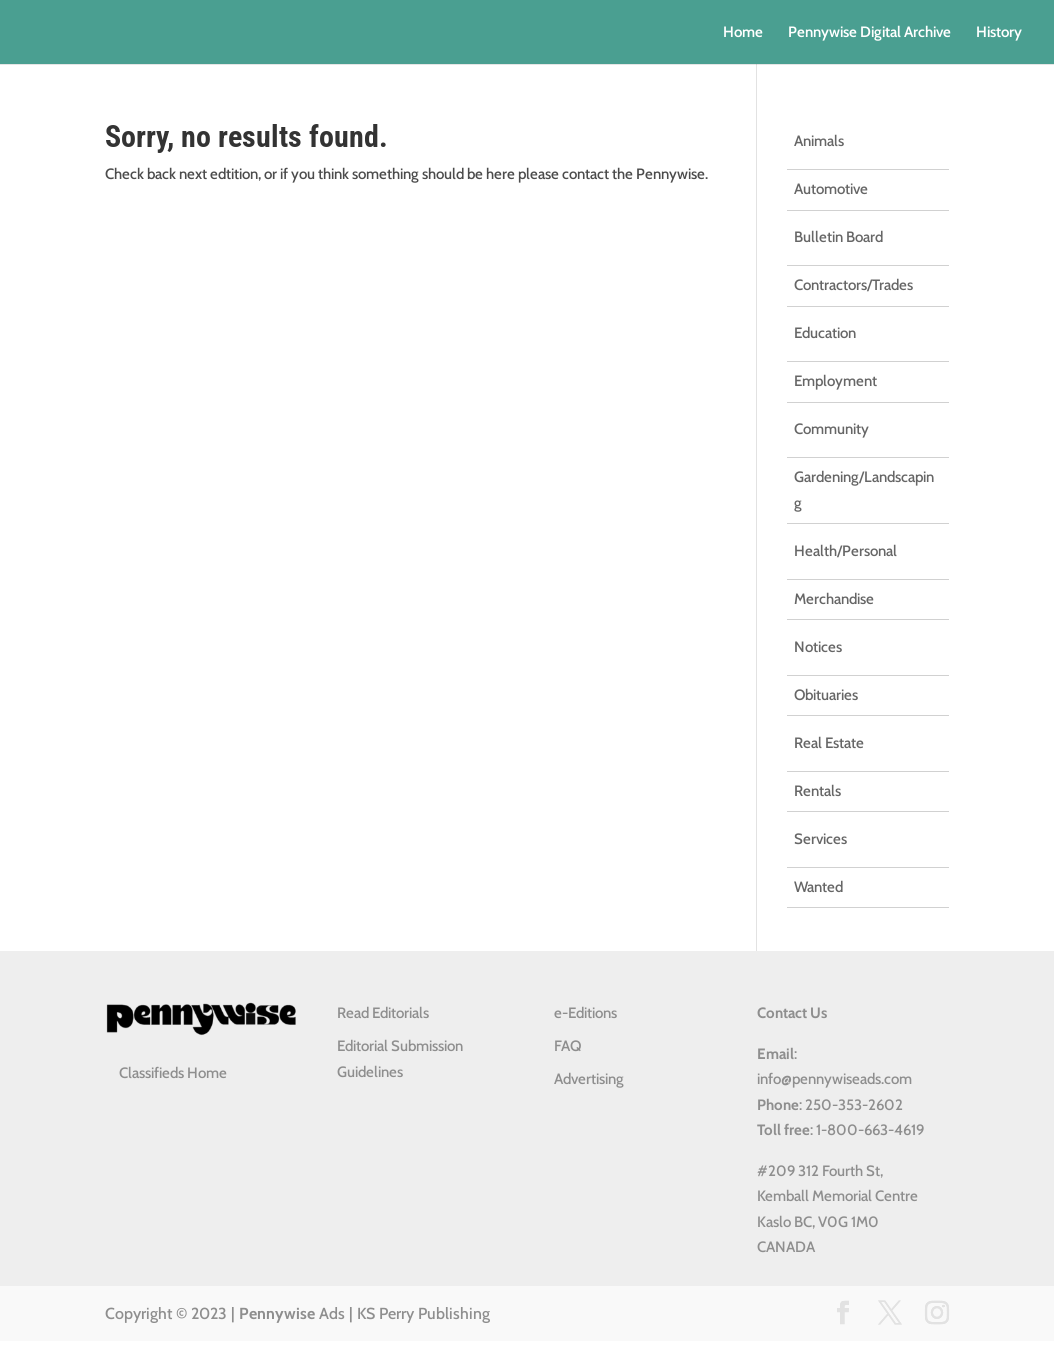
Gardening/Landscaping (864, 490)
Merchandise (834, 599)
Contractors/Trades (853, 285)
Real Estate (829, 743)
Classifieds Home (173, 1073)
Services (820, 839)
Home (743, 33)
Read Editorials (383, 1013)
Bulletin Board (838, 237)
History (999, 33)
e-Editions (585, 1013)
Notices (818, 647)
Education (825, 333)
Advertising (589, 1079)
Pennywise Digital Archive (869, 33)
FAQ (567, 1046)
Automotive (831, 189)
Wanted (818, 887)
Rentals (817, 791)
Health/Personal (845, 551)
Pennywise (277, 1313)
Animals (819, 141)
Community (831, 429)
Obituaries (826, 695)
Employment (835, 381)
